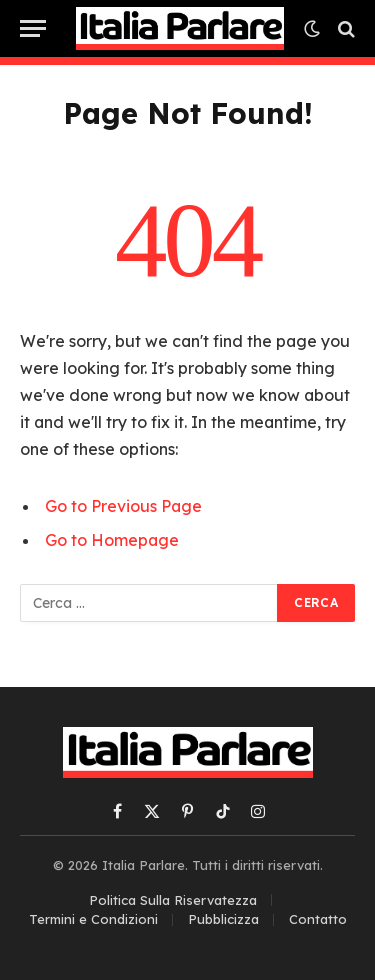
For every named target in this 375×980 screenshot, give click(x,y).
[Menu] (33, 28)
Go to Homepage (112, 540)
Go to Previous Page (123, 506)
